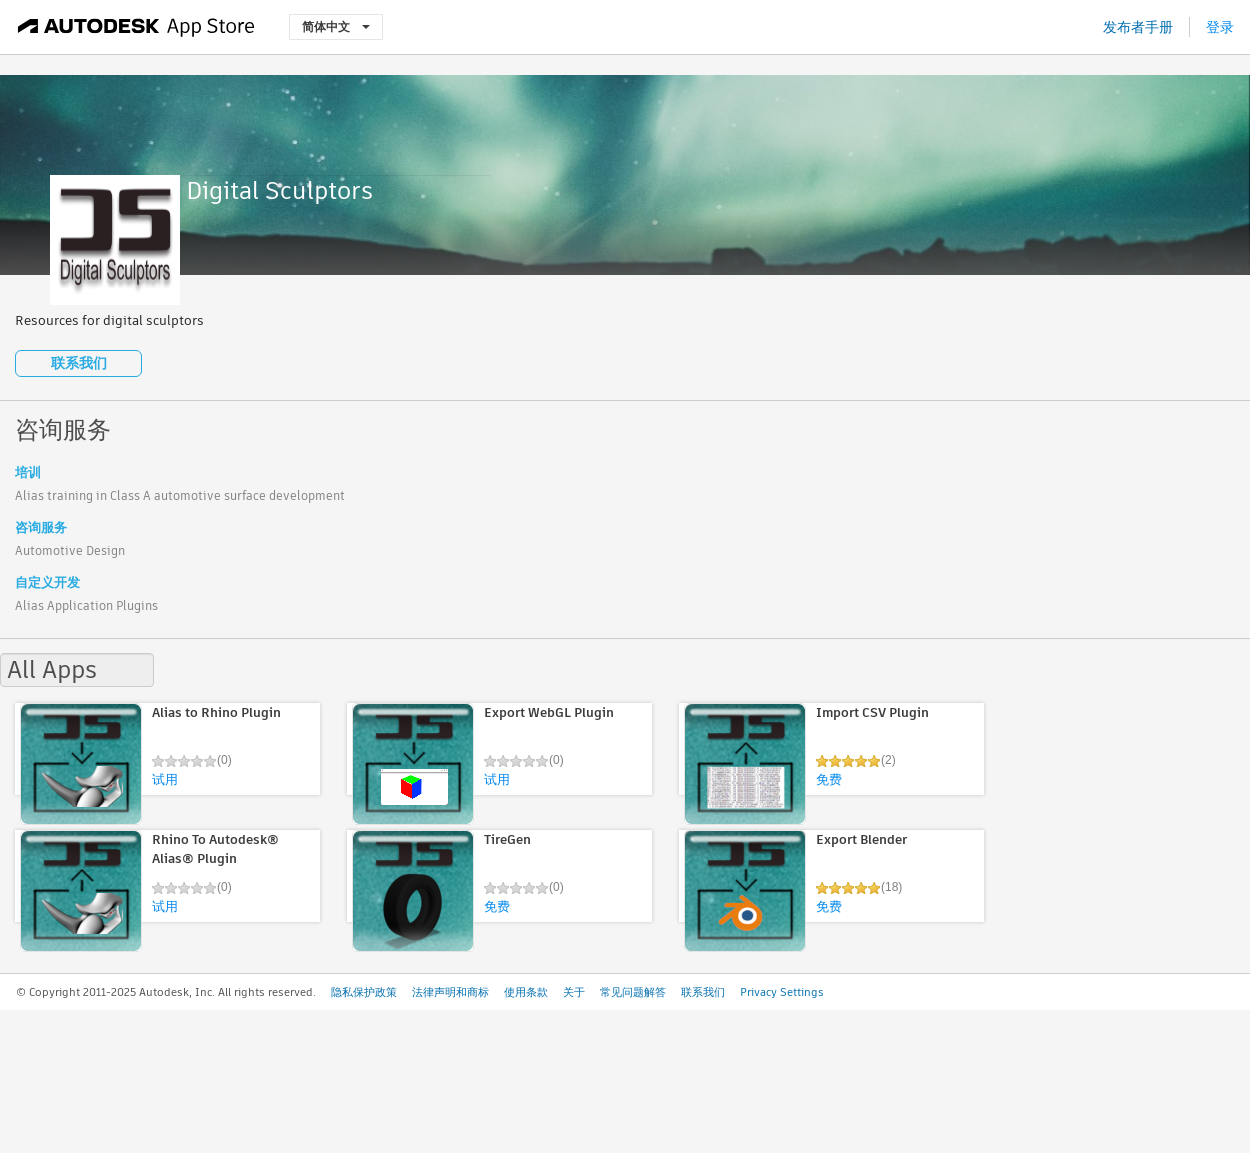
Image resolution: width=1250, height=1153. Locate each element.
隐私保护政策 (364, 992)
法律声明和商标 (450, 992)
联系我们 (79, 363)
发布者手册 (1138, 27)
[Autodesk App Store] (136, 27)
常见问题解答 (633, 992)
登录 (1220, 27)
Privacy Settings (782, 992)
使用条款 (526, 992)
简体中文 (336, 26)
